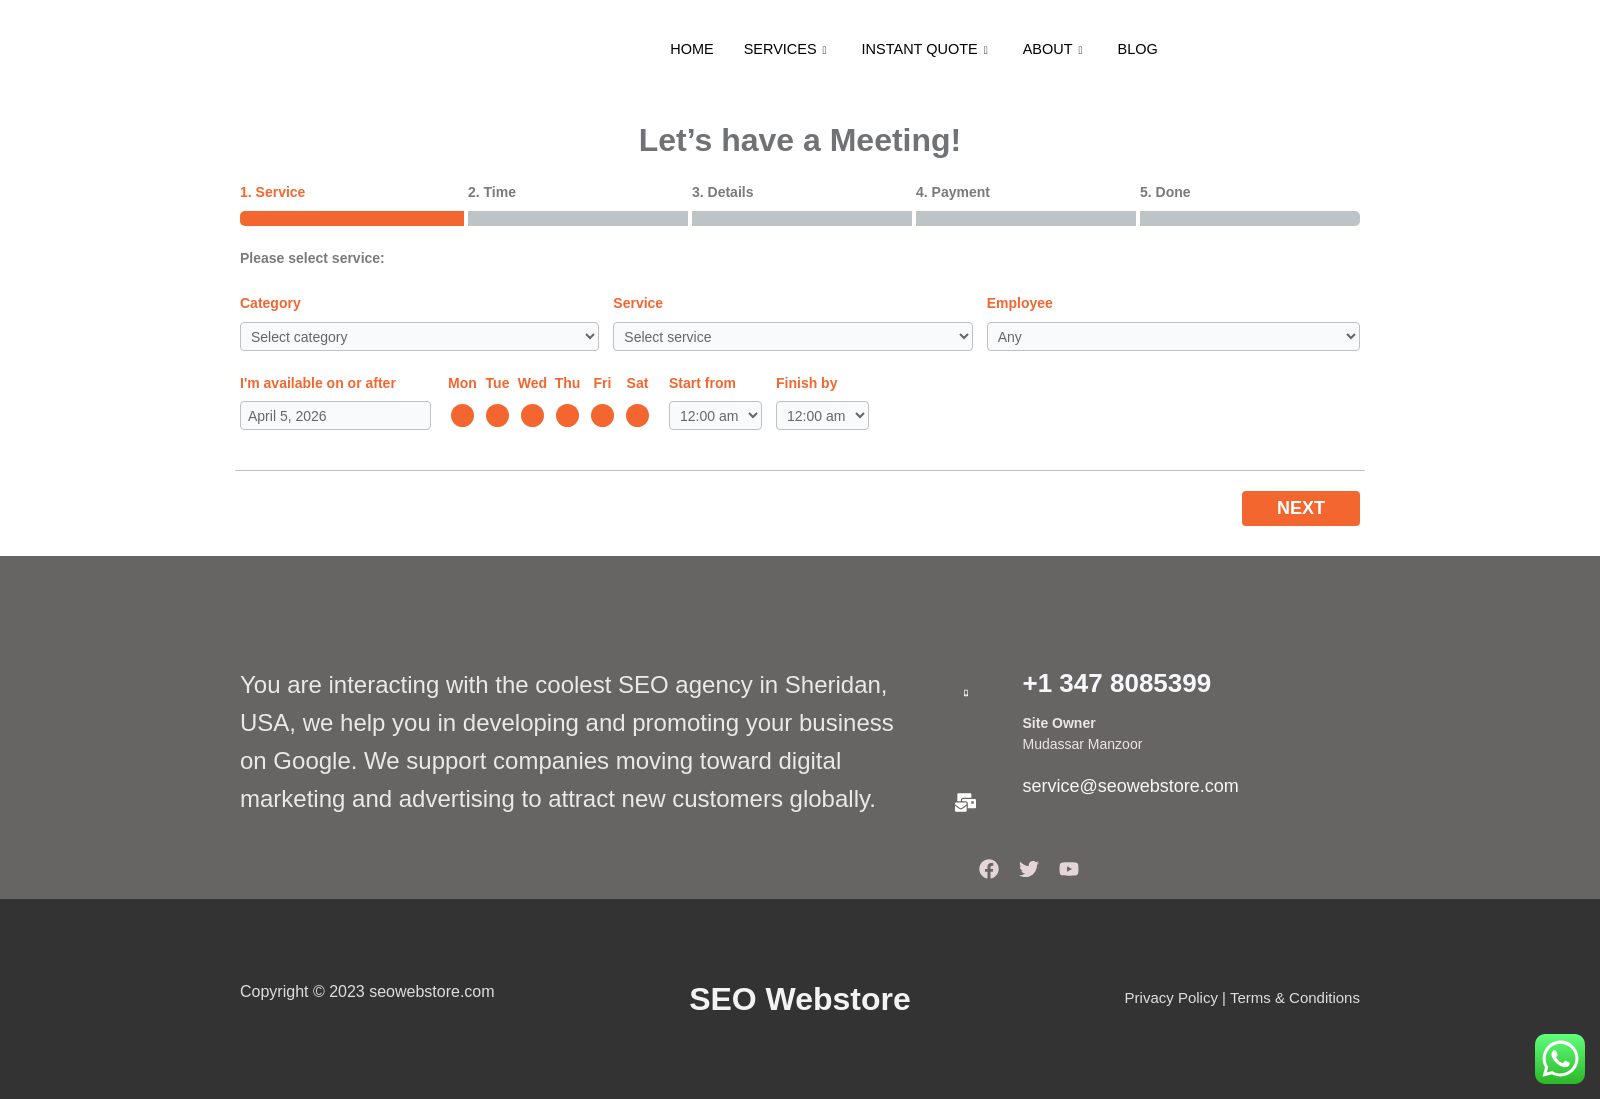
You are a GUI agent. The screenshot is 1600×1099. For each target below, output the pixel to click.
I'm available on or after (318, 383)
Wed (532, 383)
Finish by (806, 383)
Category (270, 303)
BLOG (1143, 49)
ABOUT (1058, 49)
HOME (686, 49)
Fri (603, 383)
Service (638, 303)
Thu (568, 383)
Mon (462, 383)
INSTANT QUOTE (927, 49)
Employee (1020, 303)
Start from (702, 383)
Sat (638, 383)
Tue (498, 383)
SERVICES (784, 49)
